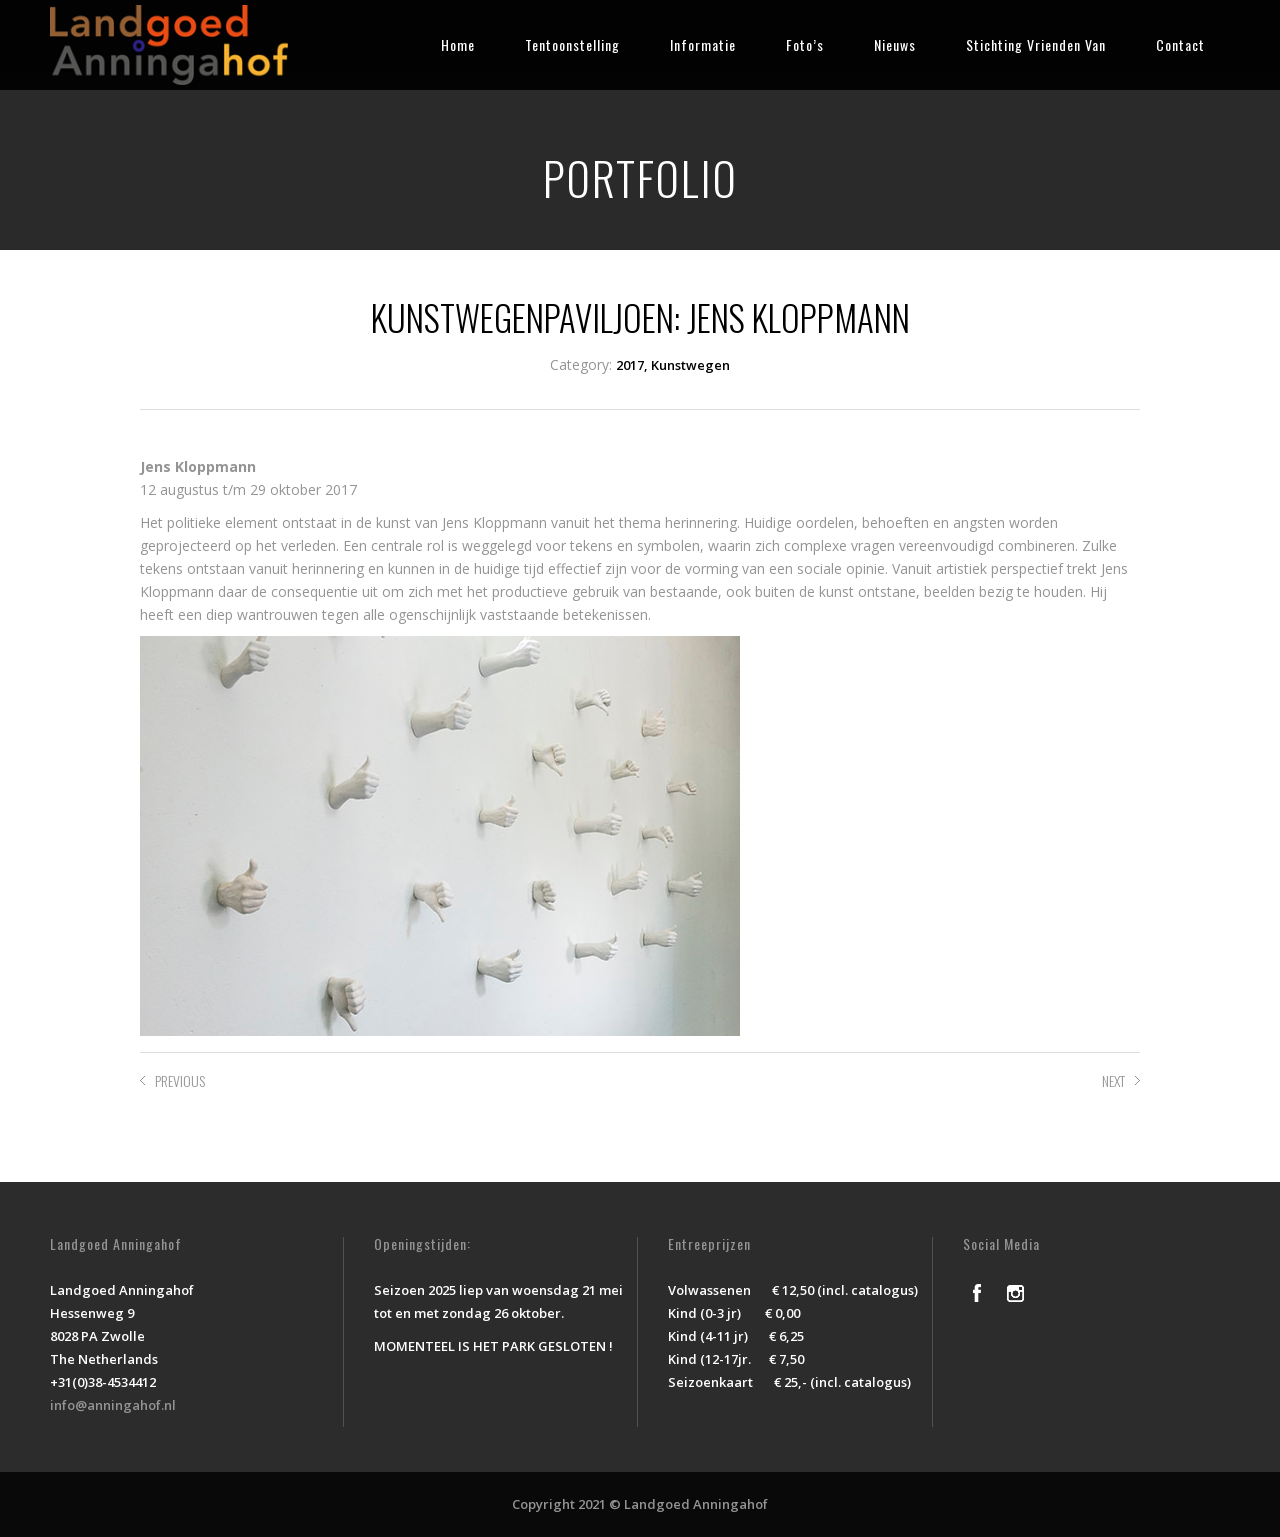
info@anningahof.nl (113, 1405)
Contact (1180, 44)
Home (458, 44)
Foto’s (805, 44)
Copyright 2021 (559, 1504)
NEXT (1113, 1080)
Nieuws (895, 44)
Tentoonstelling (572, 44)
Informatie (703, 44)
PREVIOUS (180, 1080)
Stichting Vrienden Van (1036, 44)
